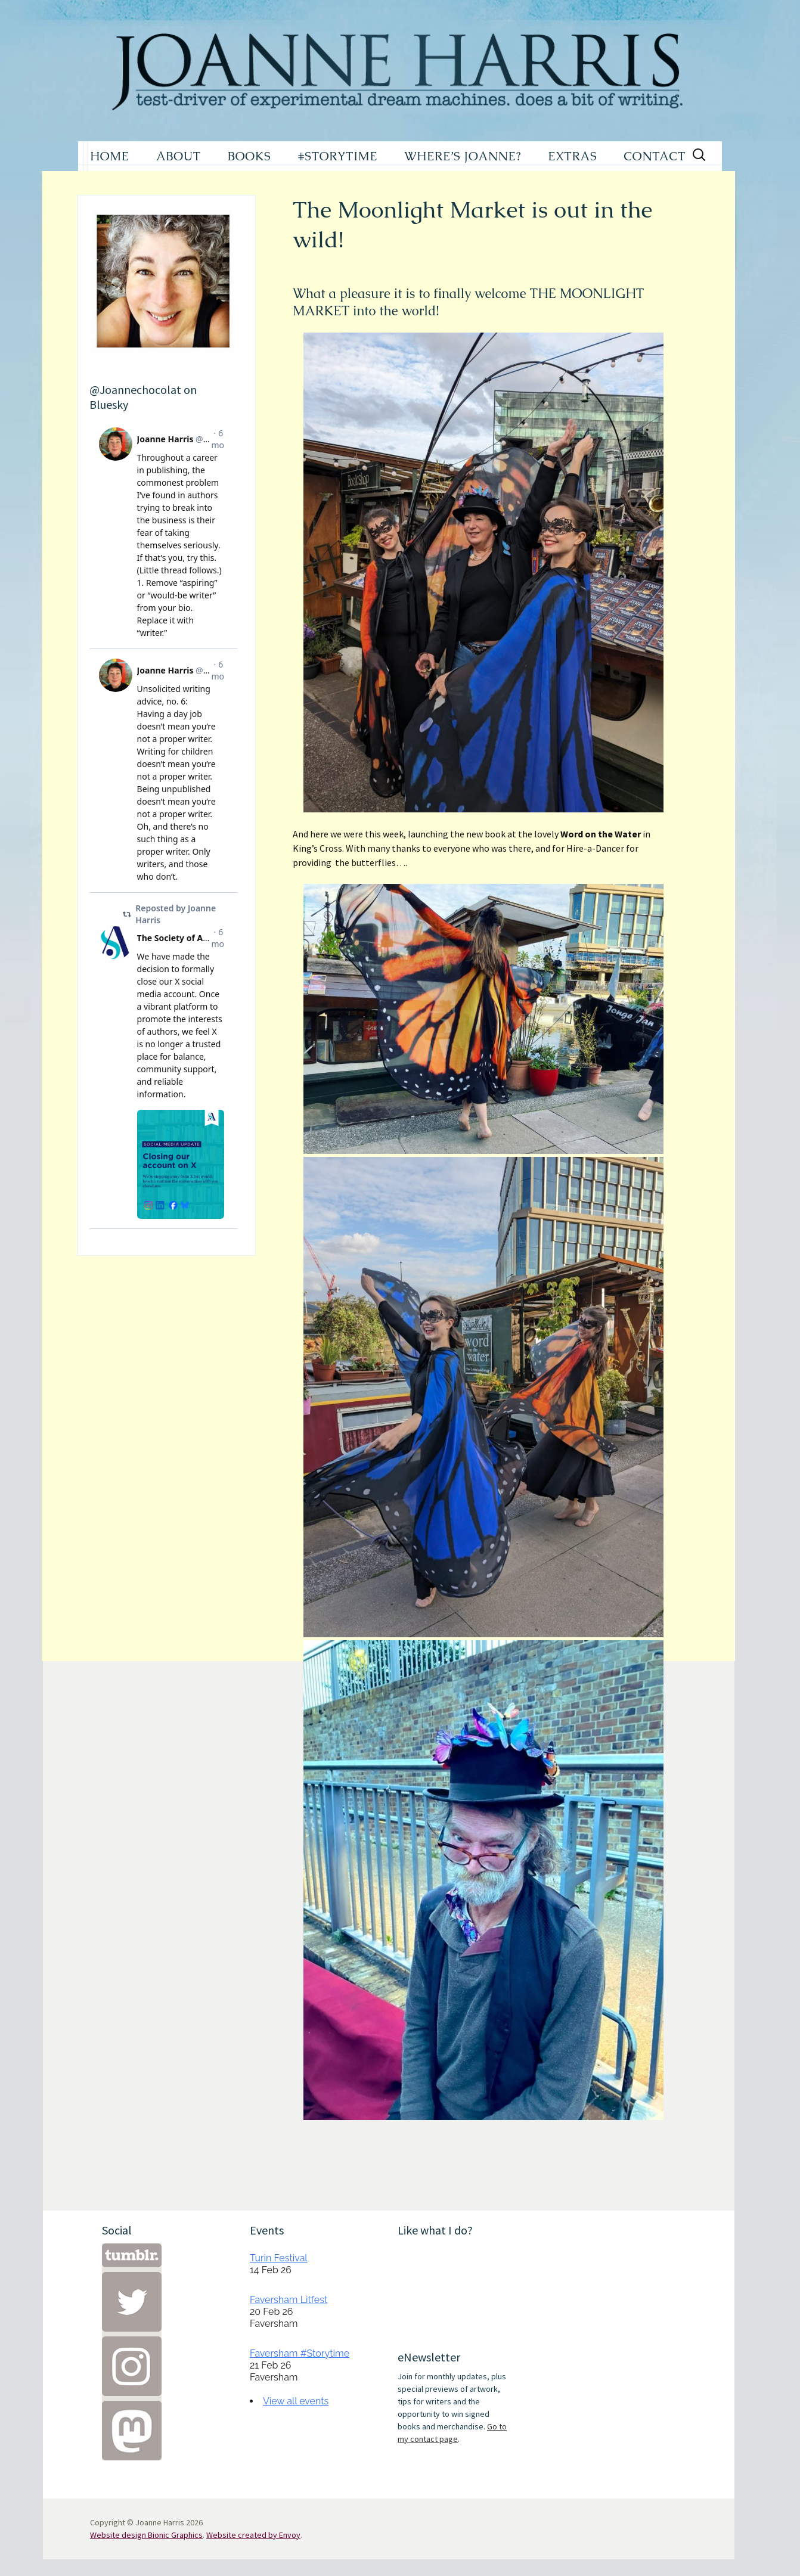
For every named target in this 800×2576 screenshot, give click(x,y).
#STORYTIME (338, 156)
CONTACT (655, 156)
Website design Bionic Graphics (146, 2535)
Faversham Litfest (288, 2299)
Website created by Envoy (253, 2535)
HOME (109, 156)
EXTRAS (572, 156)
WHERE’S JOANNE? (462, 156)
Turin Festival (279, 2258)
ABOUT (178, 156)
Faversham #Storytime (299, 2353)
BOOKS (249, 156)
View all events (295, 2401)
